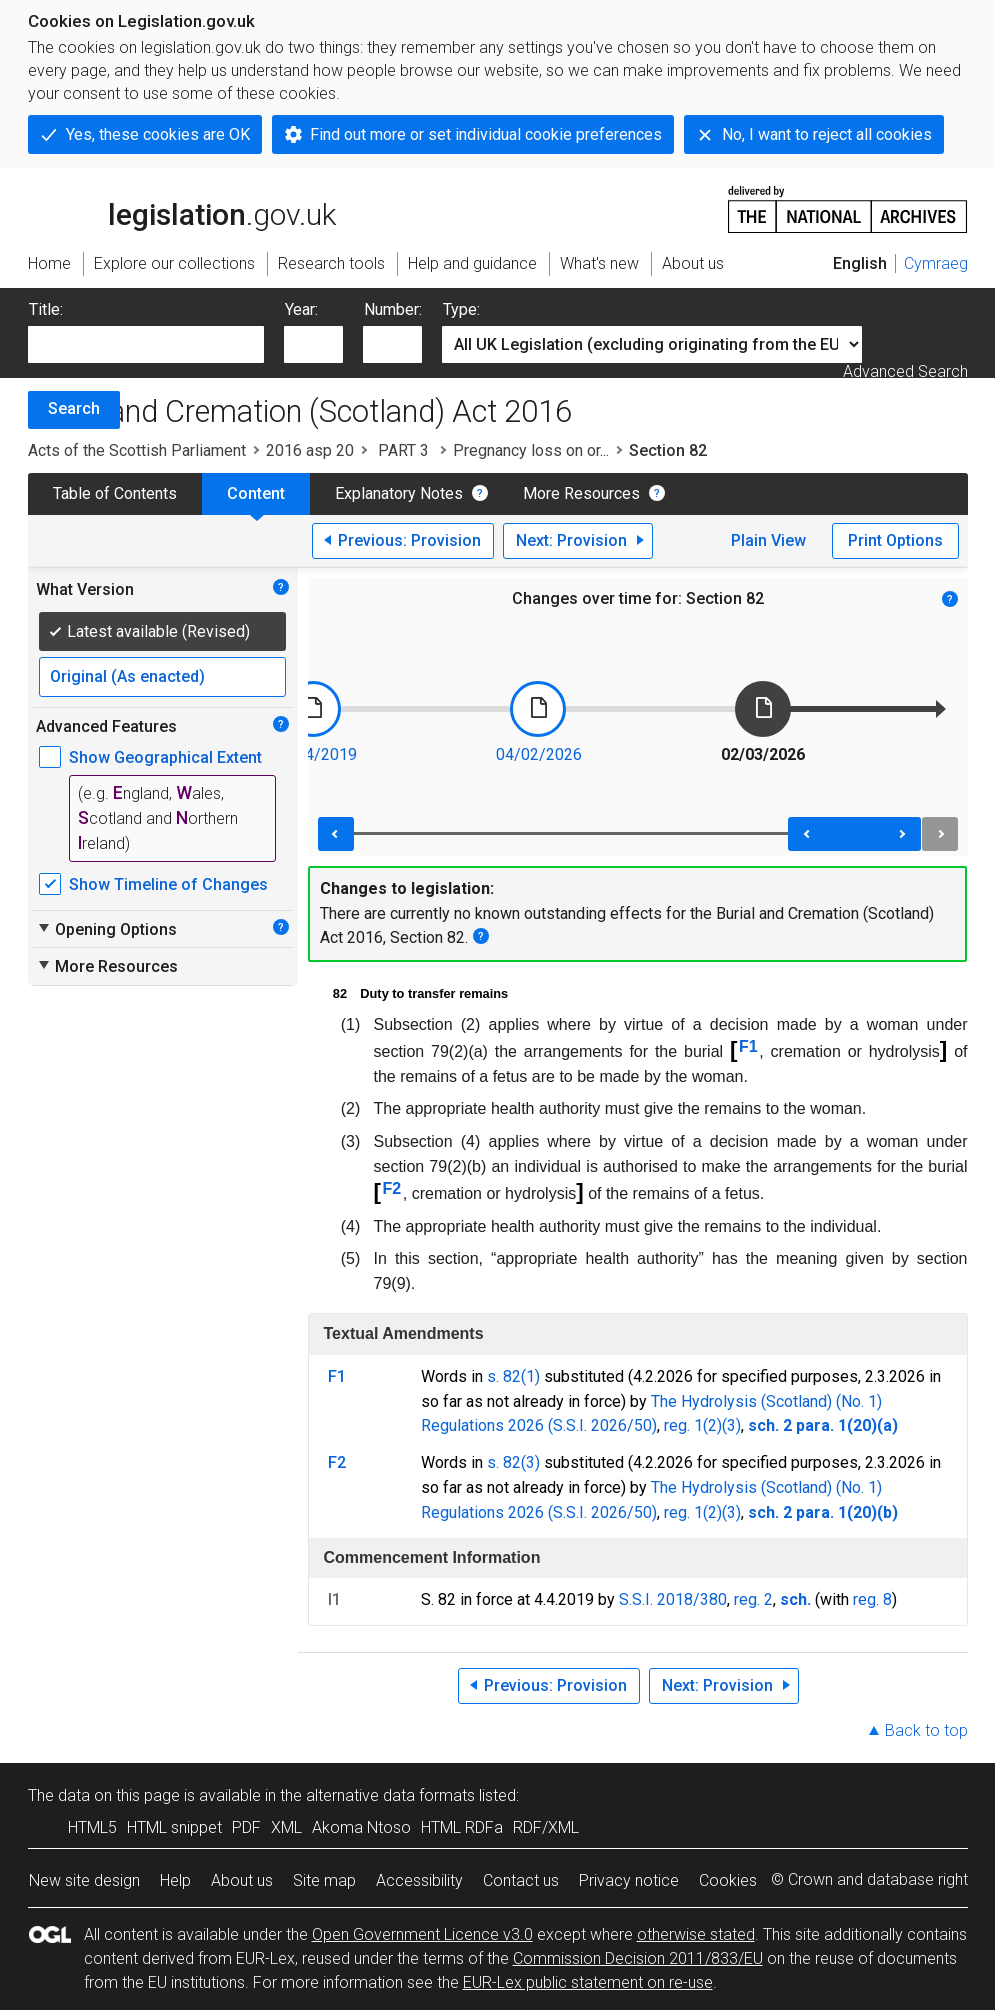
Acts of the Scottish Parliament (137, 450)
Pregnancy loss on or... (531, 450)
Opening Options (106, 929)
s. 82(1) (513, 1376)
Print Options (895, 540)
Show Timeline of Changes (168, 884)
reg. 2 (753, 1599)
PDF (246, 1827)
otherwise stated (696, 1934)
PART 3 (403, 450)
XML (286, 1827)
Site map (324, 1880)
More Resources (581, 493)
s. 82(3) (513, 1462)
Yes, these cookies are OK (158, 134)
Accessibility (419, 1880)
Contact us (521, 1880)
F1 (748, 1046)
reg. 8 (872, 1599)
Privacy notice (629, 1880)
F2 (392, 1188)
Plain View (768, 540)
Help (175, 1880)
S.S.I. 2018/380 (673, 1599)
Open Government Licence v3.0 (422, 1934)
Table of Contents (115, 493)
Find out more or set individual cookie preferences (486, 134)
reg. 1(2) (693, 1425)
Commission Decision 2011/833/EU (638, 1958)
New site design (84, 1880)
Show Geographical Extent (165, 757)
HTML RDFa (462, 1827)
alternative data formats (390, 1795)
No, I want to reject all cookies (827, 134)
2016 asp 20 (310, 450)
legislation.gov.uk (182, 208)
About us (242, 1880)
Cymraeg (936, 263)
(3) (731, 1425)
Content (256, 493)
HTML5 (92, 1827)
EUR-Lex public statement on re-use (588, 1982)
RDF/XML (546, 1827)
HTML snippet (174, 1827)
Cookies (728, 1880)
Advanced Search (905, 371)
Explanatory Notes (399, 493)
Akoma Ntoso (361, 1827)
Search (74, 408)
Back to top (926, 1730)
